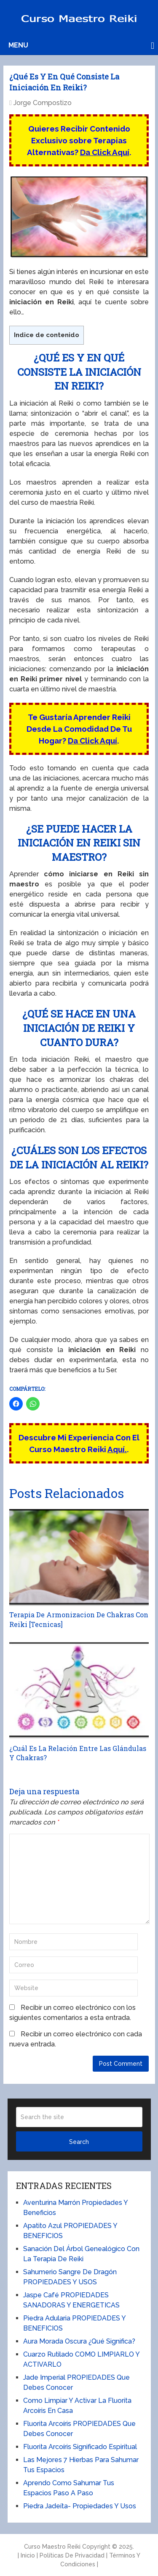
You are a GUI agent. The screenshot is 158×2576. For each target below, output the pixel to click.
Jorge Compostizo (42, 103)
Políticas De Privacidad (72, 2555)
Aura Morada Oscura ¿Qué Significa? (79, 2341)
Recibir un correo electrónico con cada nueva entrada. (75, 2039)
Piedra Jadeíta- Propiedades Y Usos (79, 2506)
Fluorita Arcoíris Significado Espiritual (80, 2447)
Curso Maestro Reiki (52, 2546)
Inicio (28, 2555)
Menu (18, 45)
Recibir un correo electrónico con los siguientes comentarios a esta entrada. (72, 2013)
